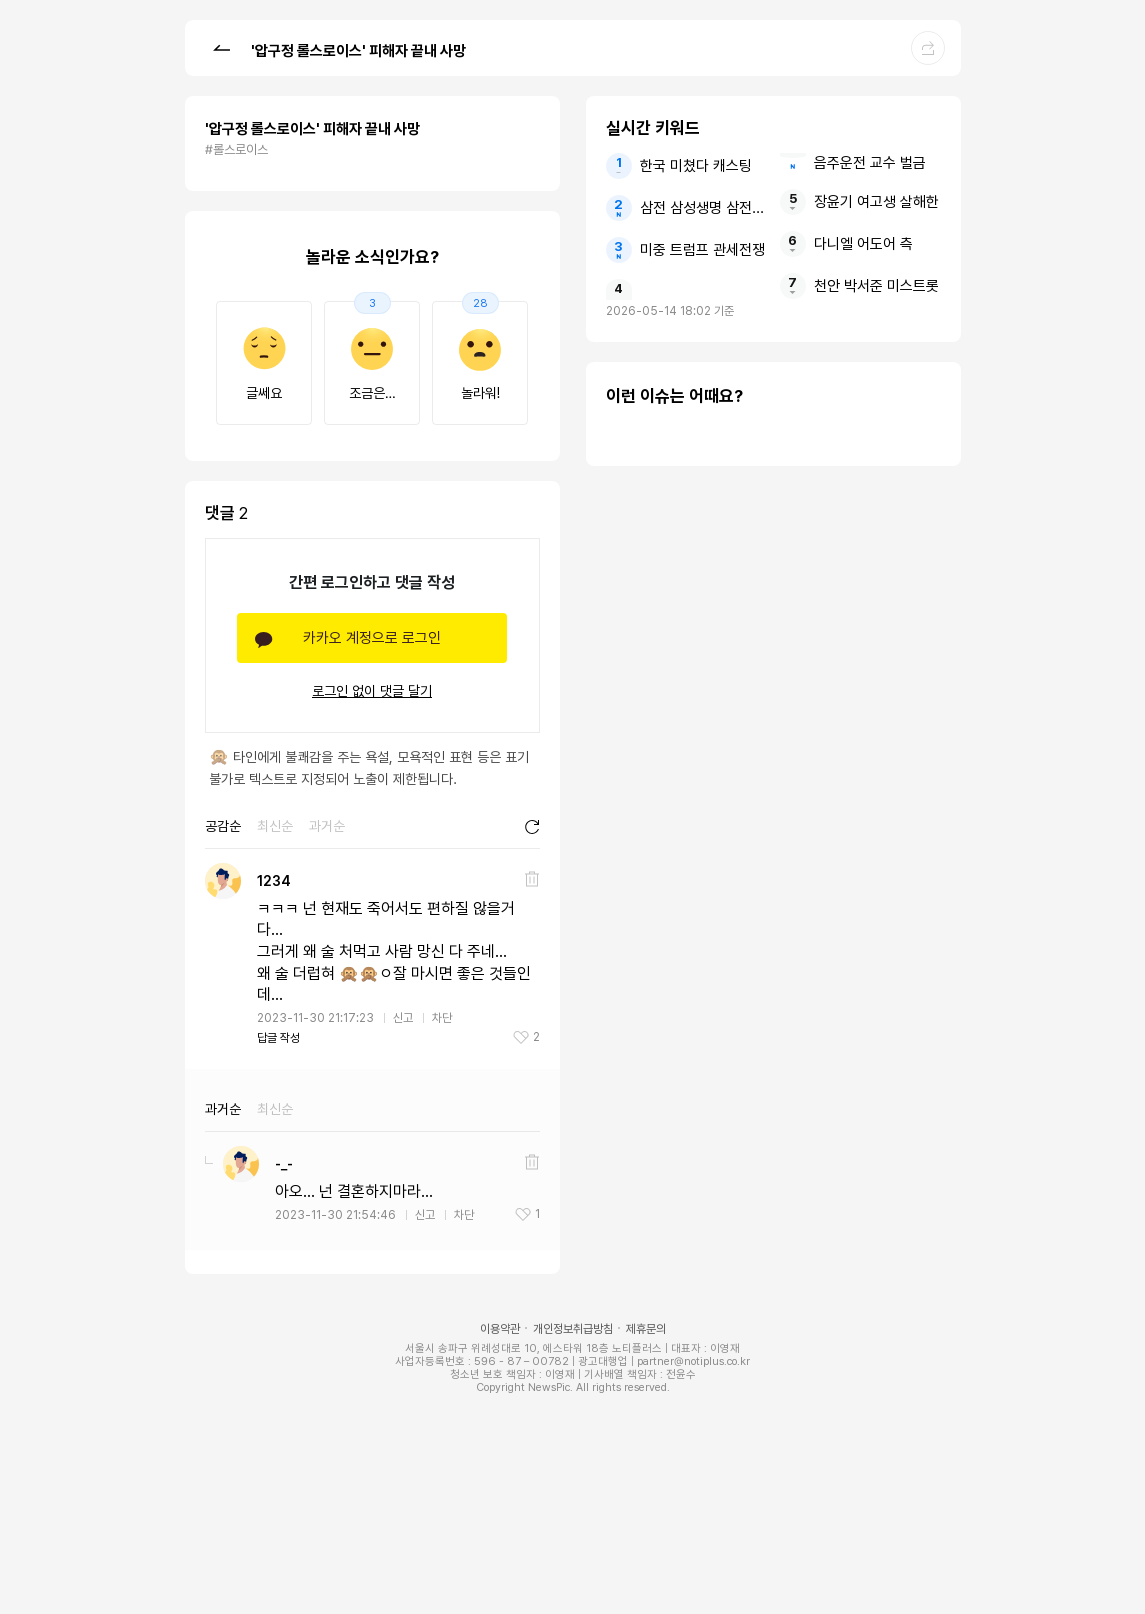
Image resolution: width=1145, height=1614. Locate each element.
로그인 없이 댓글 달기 (372, 691)
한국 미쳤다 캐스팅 (696, 166)
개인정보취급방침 (573, 1329)
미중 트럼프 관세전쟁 (702, 250)
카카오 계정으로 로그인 (372, 638)
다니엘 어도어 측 (863, 244)
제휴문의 (646, 1329)
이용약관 (500, 1329)
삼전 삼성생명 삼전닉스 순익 (703, 208)
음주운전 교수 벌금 (870, 163)
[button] (221, 47)
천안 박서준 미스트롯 (876, 286)
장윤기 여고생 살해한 (876, 202)
